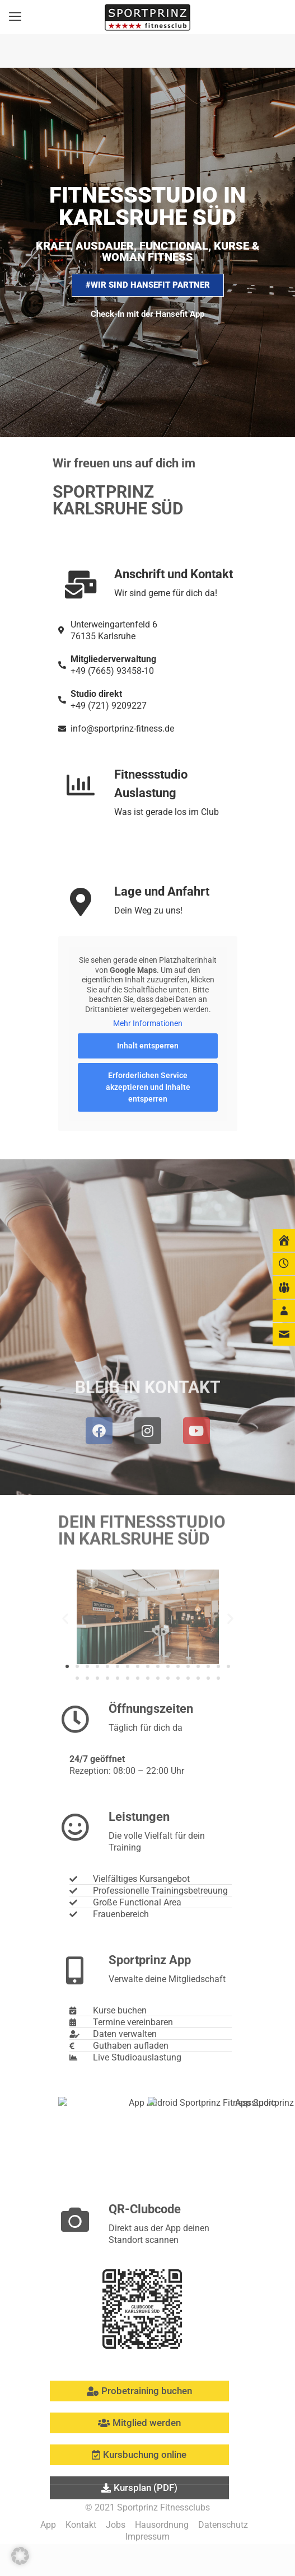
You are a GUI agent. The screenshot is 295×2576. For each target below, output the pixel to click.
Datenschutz (223, 2524)
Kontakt (80, 2524)
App (48, 2524)
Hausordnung (162, 2524)
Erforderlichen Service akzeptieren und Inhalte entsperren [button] (147, 1087)
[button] (20, 2556)
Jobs (115, 2524)
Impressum (147, 2536)
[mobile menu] (15, 16)
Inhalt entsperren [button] (148, 1045)
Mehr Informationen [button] (147, 1023)
